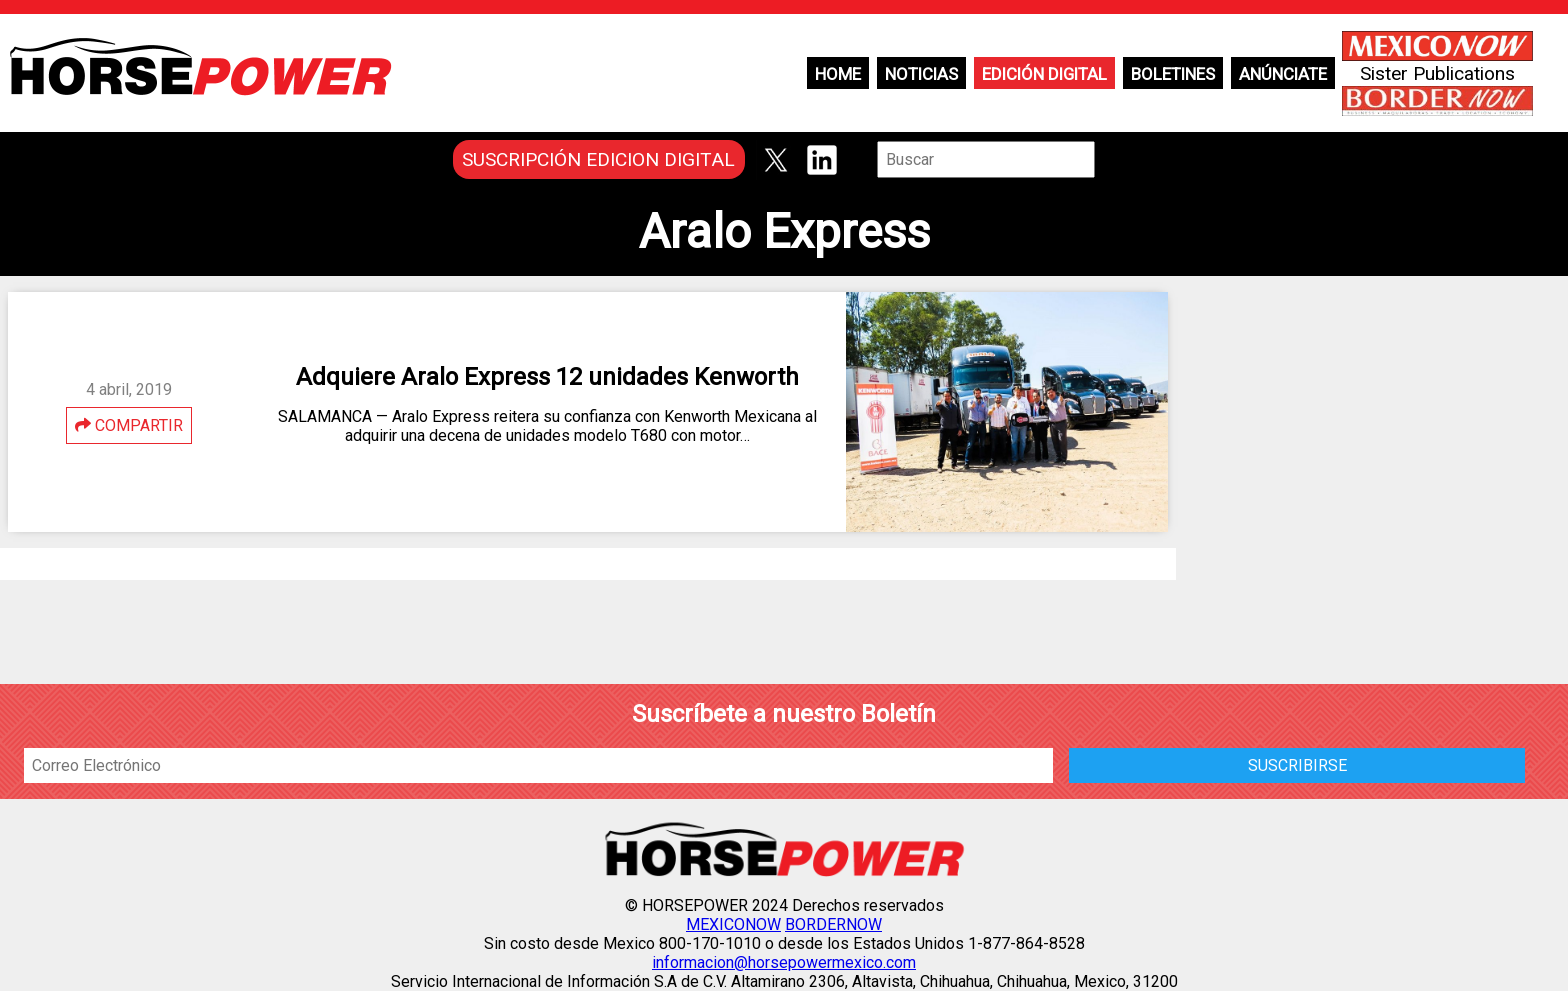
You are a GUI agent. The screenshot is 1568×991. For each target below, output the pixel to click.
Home (838, 74)
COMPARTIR (129, 425)
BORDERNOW (833, 924)
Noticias (921, 74)
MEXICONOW (733, 924)
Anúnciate (1283, 74)
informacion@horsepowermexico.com (784, 962)
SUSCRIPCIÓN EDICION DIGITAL (598, 159)
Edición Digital (1044, 74)
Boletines (1173, 74)
